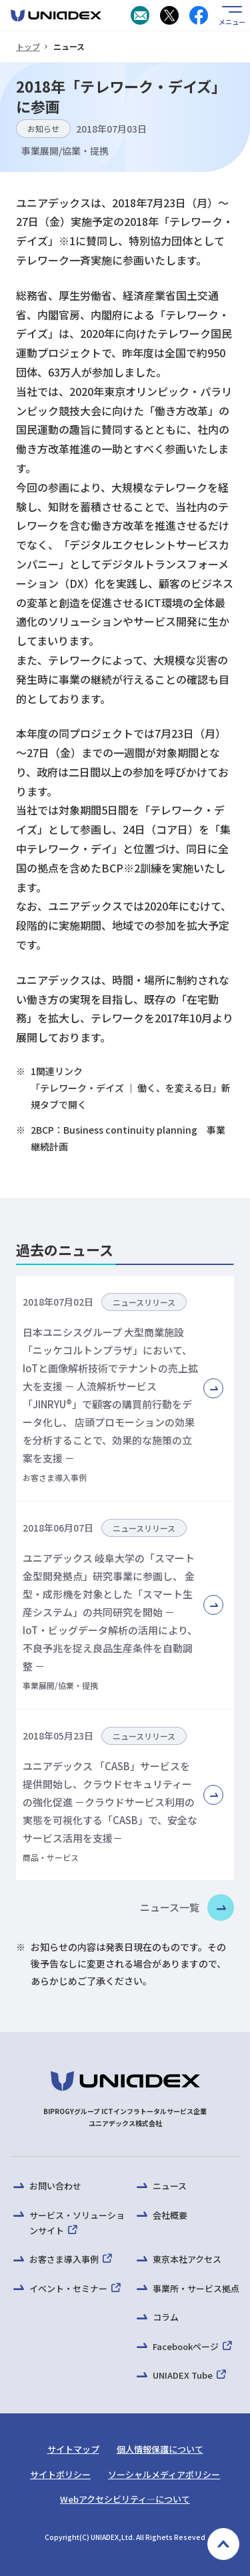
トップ (28, 46)
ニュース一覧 (169, 1907)
